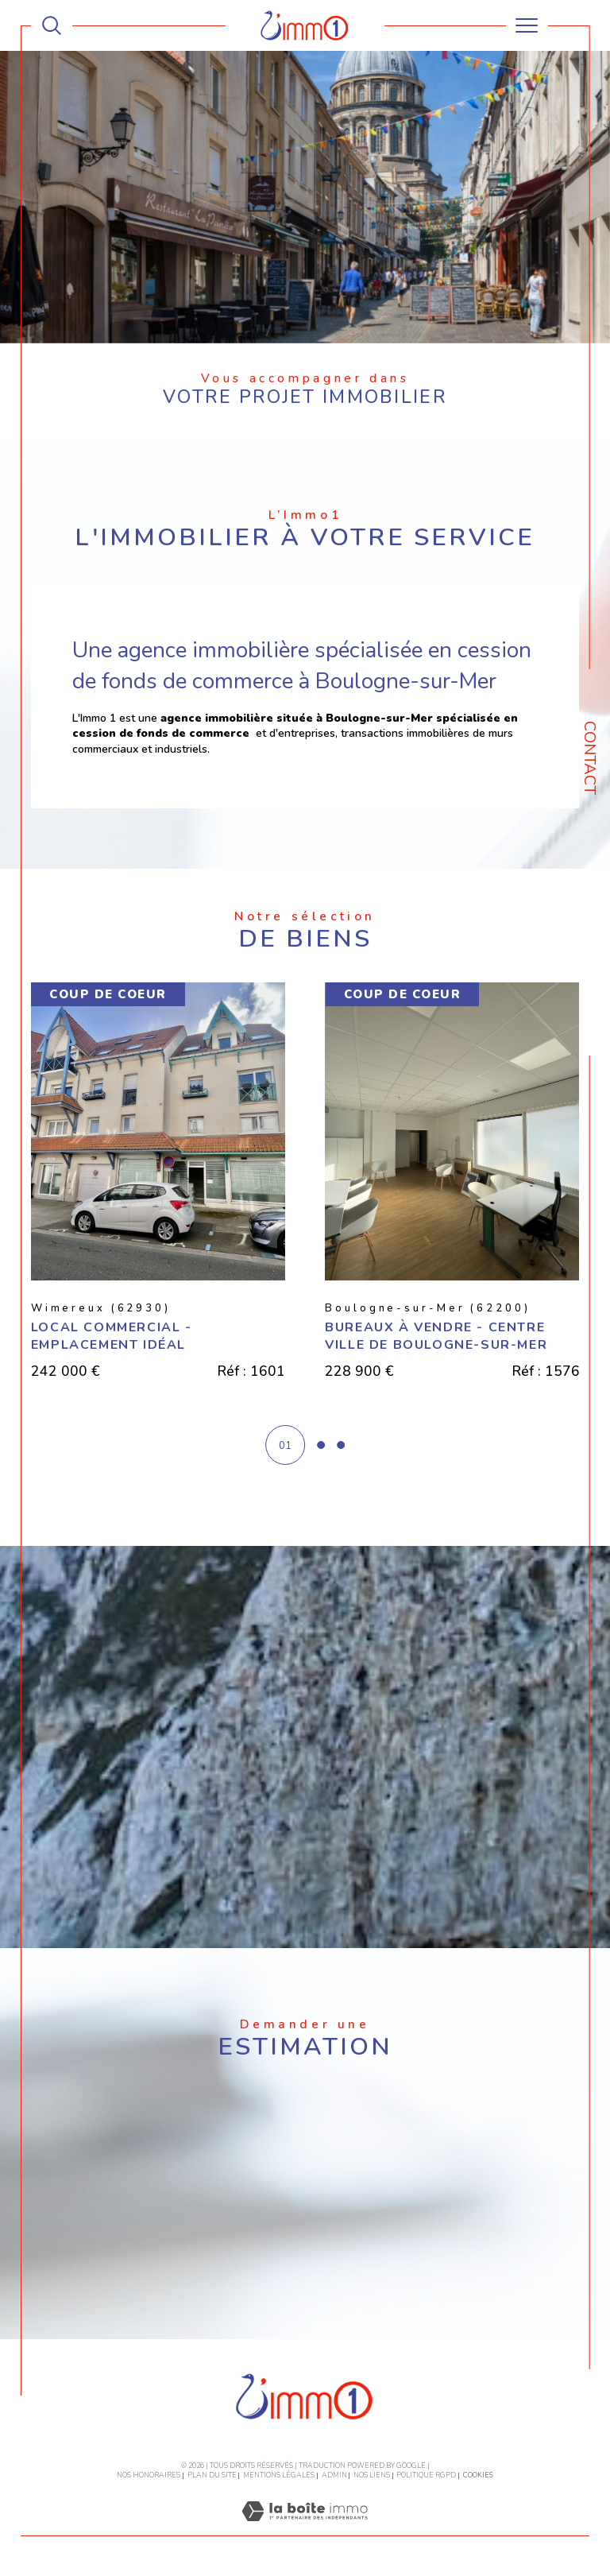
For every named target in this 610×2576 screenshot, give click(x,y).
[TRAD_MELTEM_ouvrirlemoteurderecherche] (51, 25)
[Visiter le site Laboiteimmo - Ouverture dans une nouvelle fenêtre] (304, 2529)
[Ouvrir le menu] (527, 25)
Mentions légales (279, 2476)
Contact (589, 758)
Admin (334, 2476)
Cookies (478, 2476)
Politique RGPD (426, 2476)
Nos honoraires (148, 2476)
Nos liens (371, 2476)
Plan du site (212, 2476)
